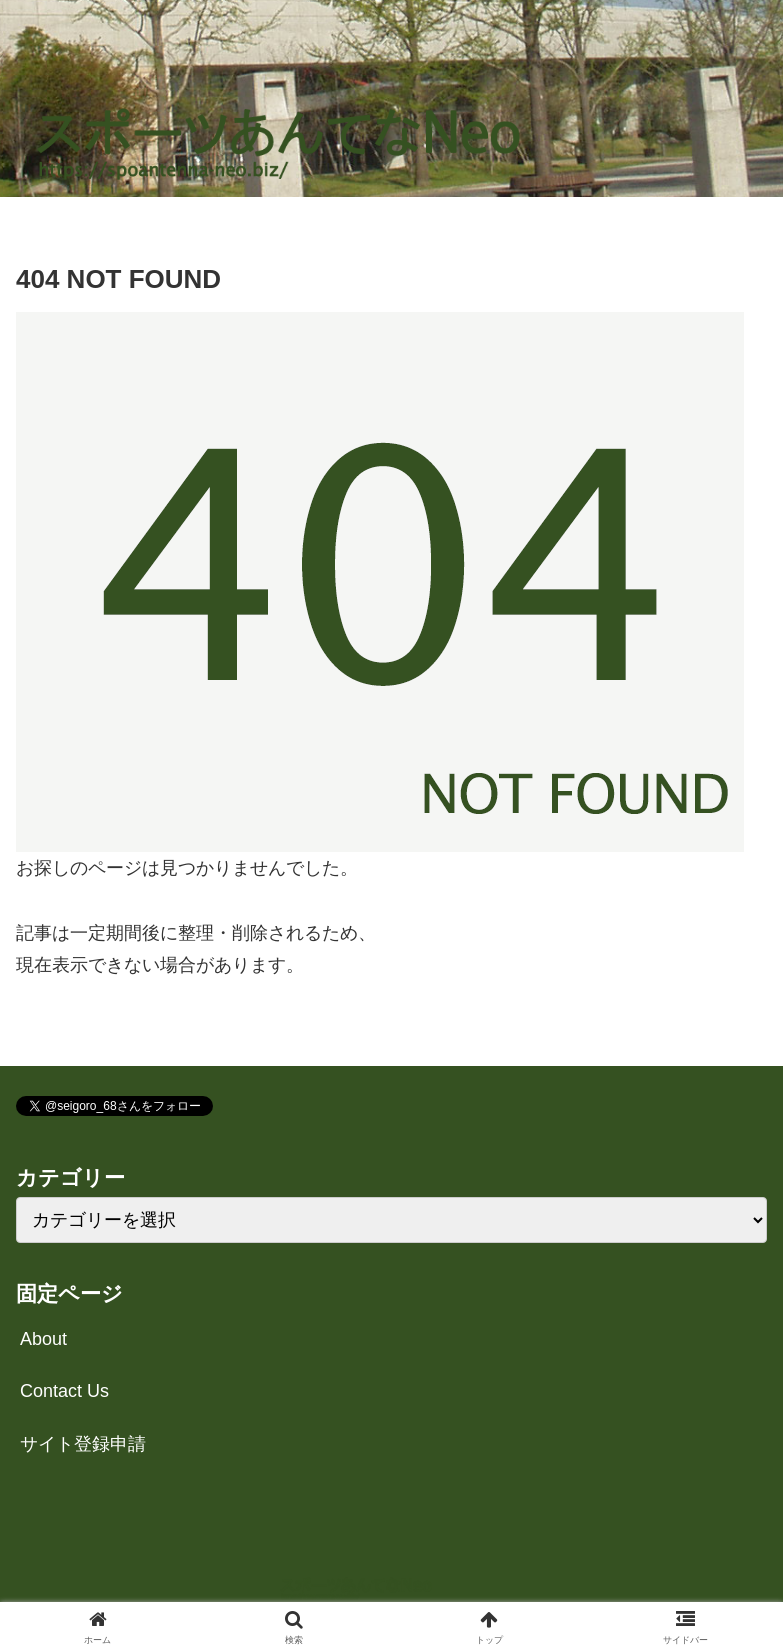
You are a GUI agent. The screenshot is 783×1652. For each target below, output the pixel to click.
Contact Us (64, 1391)
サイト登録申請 (83, 1444)
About (43, 1339)
